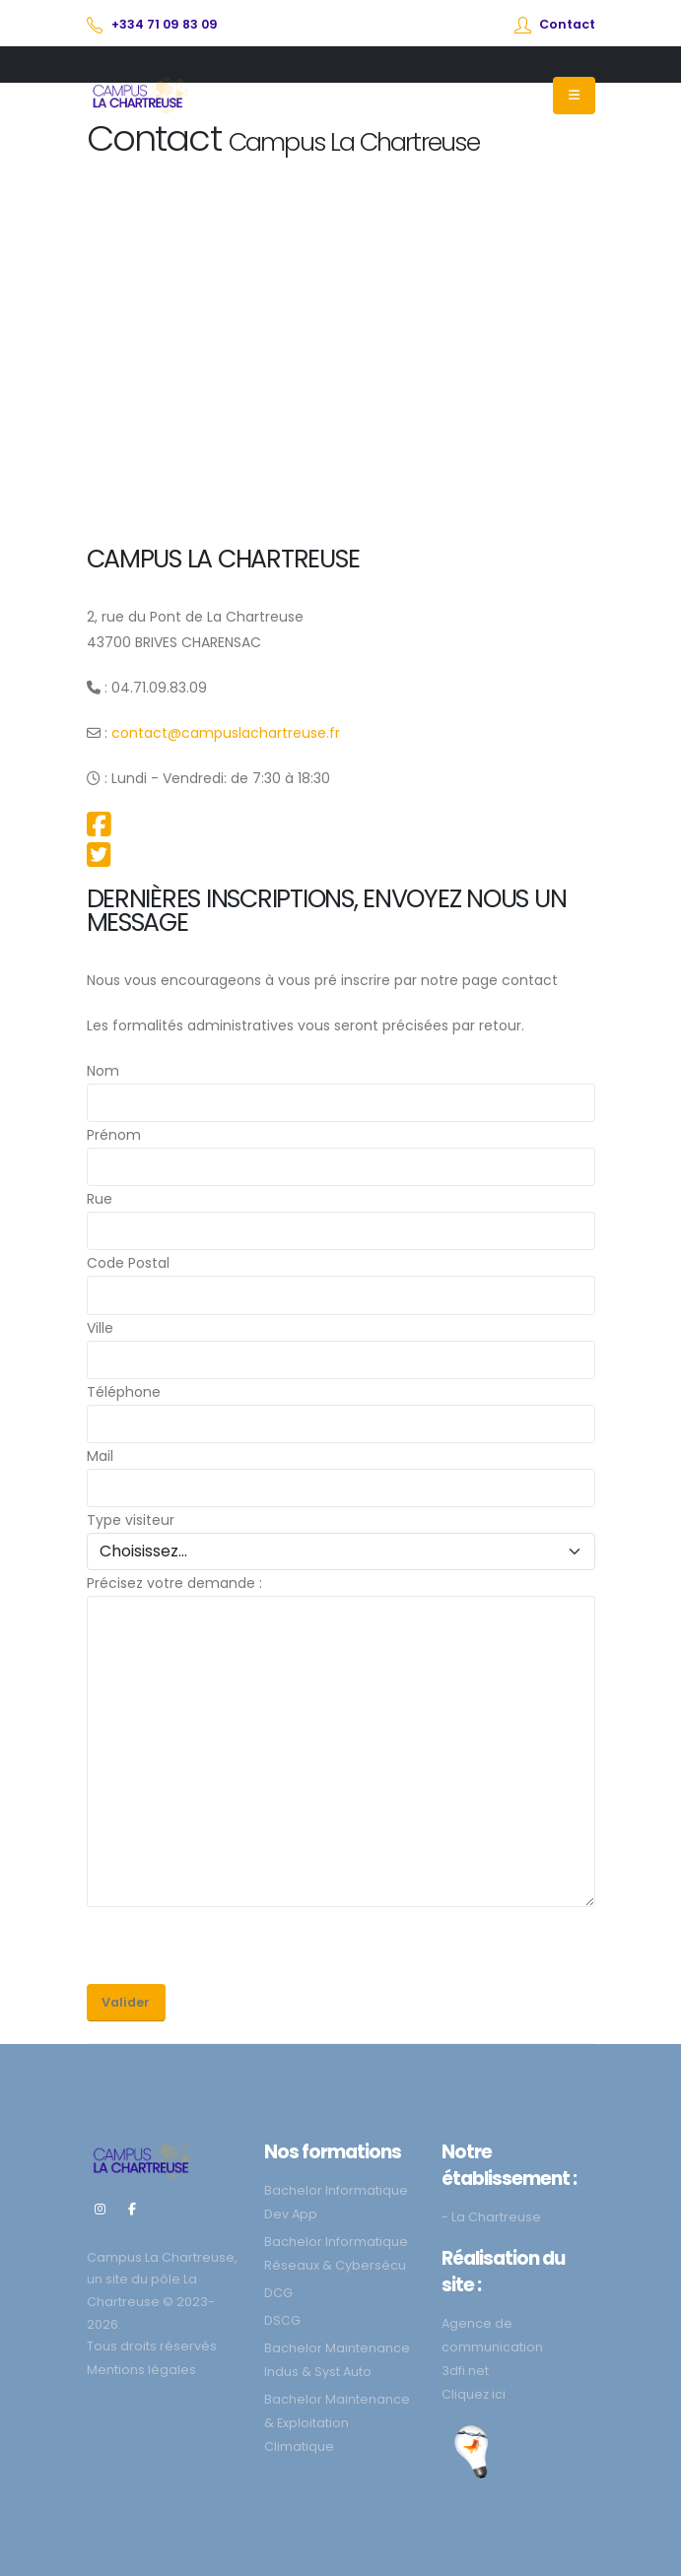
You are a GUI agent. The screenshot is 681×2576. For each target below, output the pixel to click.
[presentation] (236, 1945)
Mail (100, 1456)
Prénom (114, 1135)
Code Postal (128, 1263)
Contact (567, 24)
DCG (278, 2292)
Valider (126, 2002)
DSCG (282, 2320)
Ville (100, 1328)
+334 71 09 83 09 (164, 24)
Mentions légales (141, 2369)
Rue (99, 1199)
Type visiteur (130, 1520)
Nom (103, 1071)
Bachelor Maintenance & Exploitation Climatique (337, 2423)
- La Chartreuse (491, 2217)
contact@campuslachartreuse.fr (225, 733)
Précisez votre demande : (174, 1583)
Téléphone (124, 1392)
